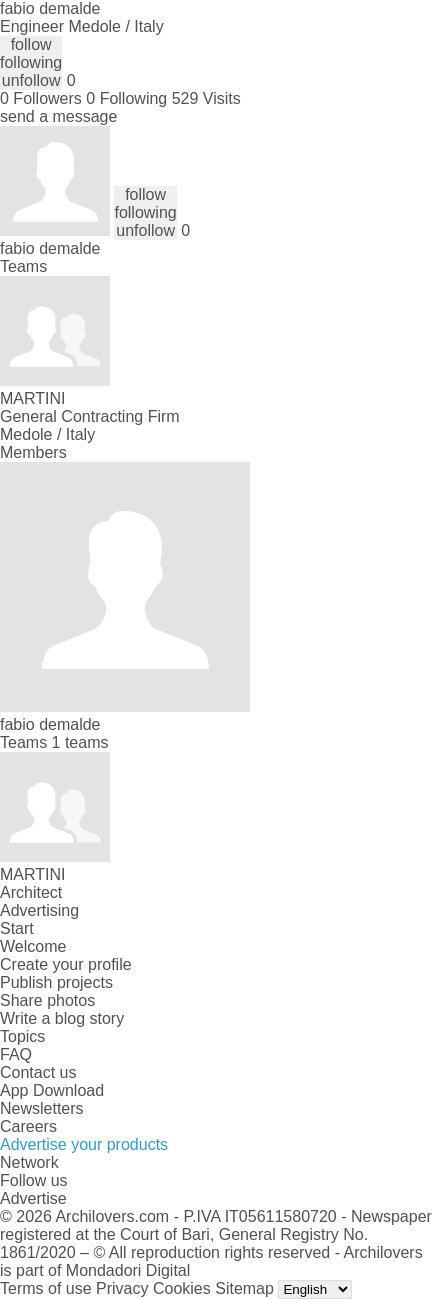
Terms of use (46, 1288)
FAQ (16, 1054)
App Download (52, 1090)
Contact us (38, 1072)
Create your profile (66, 964)
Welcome (33, 946)
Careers (28, 1126)
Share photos (47, 1000)
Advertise (33, 1198)
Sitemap (244, 1288)
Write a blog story (62, 1018)
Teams (23, 266)
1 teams (80, 742)
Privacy (122, 1288)
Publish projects (56, 982)
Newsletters (42, 1108)
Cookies (182, 1288)
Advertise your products (84, 1144)
